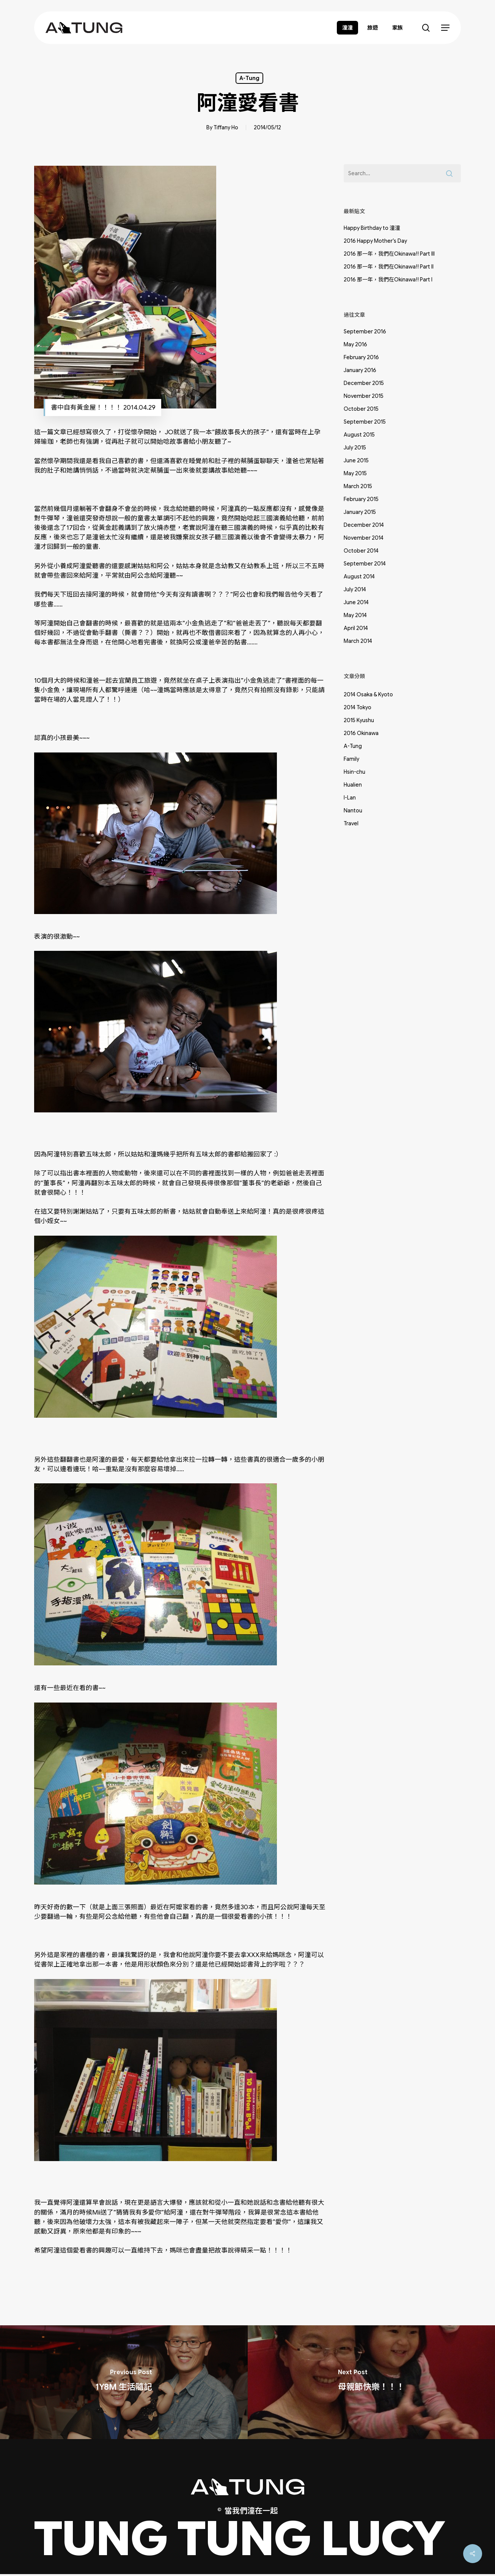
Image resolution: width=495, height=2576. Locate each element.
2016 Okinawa (361, 733)
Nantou (353, 810)
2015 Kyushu (359, 720)
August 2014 (359, 576)
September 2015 (365, 421)
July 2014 (355, 589)
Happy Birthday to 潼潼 (372, 228)
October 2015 (361, 408)
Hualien (353, 784)
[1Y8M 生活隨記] (124, 2382)
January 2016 (360, 370)
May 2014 (355, 615)
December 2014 (364, 524)
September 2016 (365, 331)
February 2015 (361, 499)
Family (351, 759)
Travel (351, 823)
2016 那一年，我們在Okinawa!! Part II (389, 266)
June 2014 (356, 602)
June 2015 (356, 460)
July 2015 (355, 447)
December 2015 (364, 383)
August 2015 (359, 434)
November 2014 (363, 537)
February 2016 (361, 357)
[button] (445, 28)
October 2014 (361, 550)
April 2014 (356, 628)
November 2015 (363, 396)
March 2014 (358, 641)
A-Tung (249, 78)
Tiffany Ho (226, 127)
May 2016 (355, 344)
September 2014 (365, 563)
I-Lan (350, 797)
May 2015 (355, 473)
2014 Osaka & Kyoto (368, 694)
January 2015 (360, 512)
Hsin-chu (354, 771)
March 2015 (358, 486)
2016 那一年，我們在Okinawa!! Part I (388, 279)
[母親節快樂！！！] (371, 2382)
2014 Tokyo (357, 707)
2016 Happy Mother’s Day (375, 240)
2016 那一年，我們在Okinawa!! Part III (389, 253)
